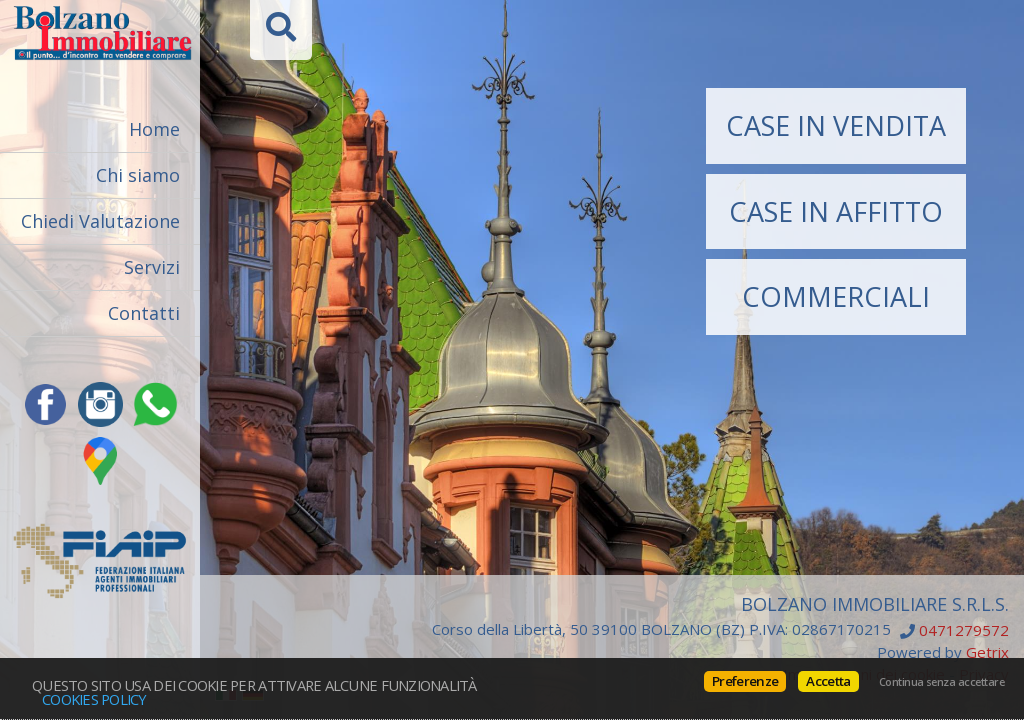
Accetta (828, 681)
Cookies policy (94, 699)
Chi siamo (138, 175)
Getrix (987, 652)
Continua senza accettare (941, 682)
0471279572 (964, 631)
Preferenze (745, 681)
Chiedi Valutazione (100, 221)
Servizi (152, 267)
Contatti (144, 313)
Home (154, 129)
